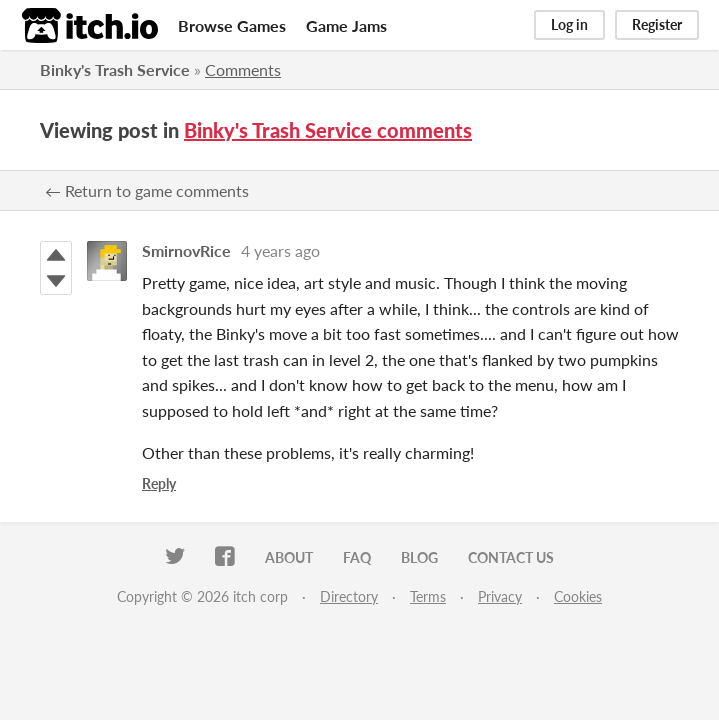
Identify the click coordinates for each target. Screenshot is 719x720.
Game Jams (346, 25)
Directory (349, 596)
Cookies (578, 596)
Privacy (500, 596)
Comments (243, 69)
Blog (419, 557)
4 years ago (280, 250)
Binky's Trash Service (115, 69)
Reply (159, 483)
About (289, 557)
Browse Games (232, 25)
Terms (428, 596)
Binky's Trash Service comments (328, 130)
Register (657, 24)
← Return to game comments (147, 190)
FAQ (357, 557)
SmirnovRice (186, 250)
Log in (569, 24)
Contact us (511, 557)
